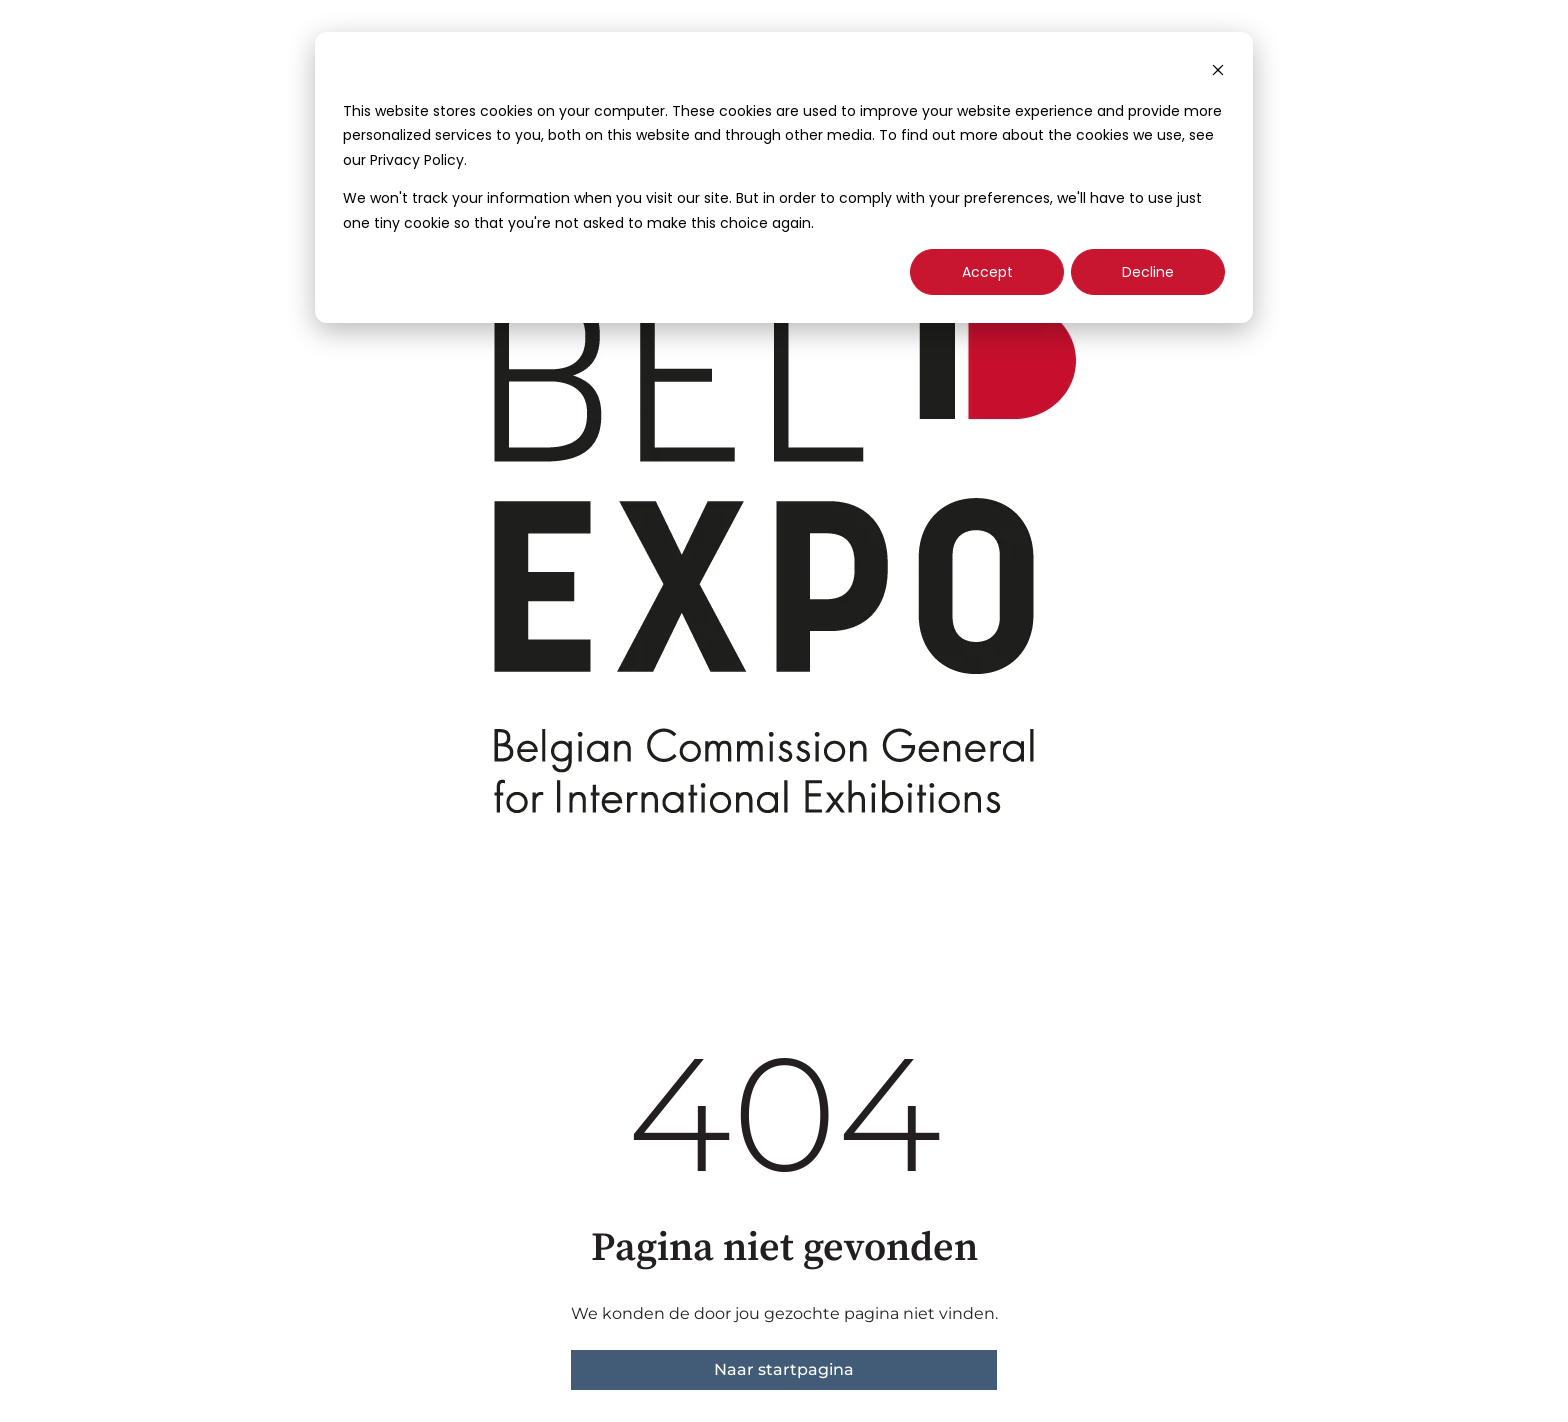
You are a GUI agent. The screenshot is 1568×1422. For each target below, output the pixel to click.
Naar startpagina (784, 1369)
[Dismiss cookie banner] (1218, 72)
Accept (987, 272)
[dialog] (784, 177)
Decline (1148, 272)
